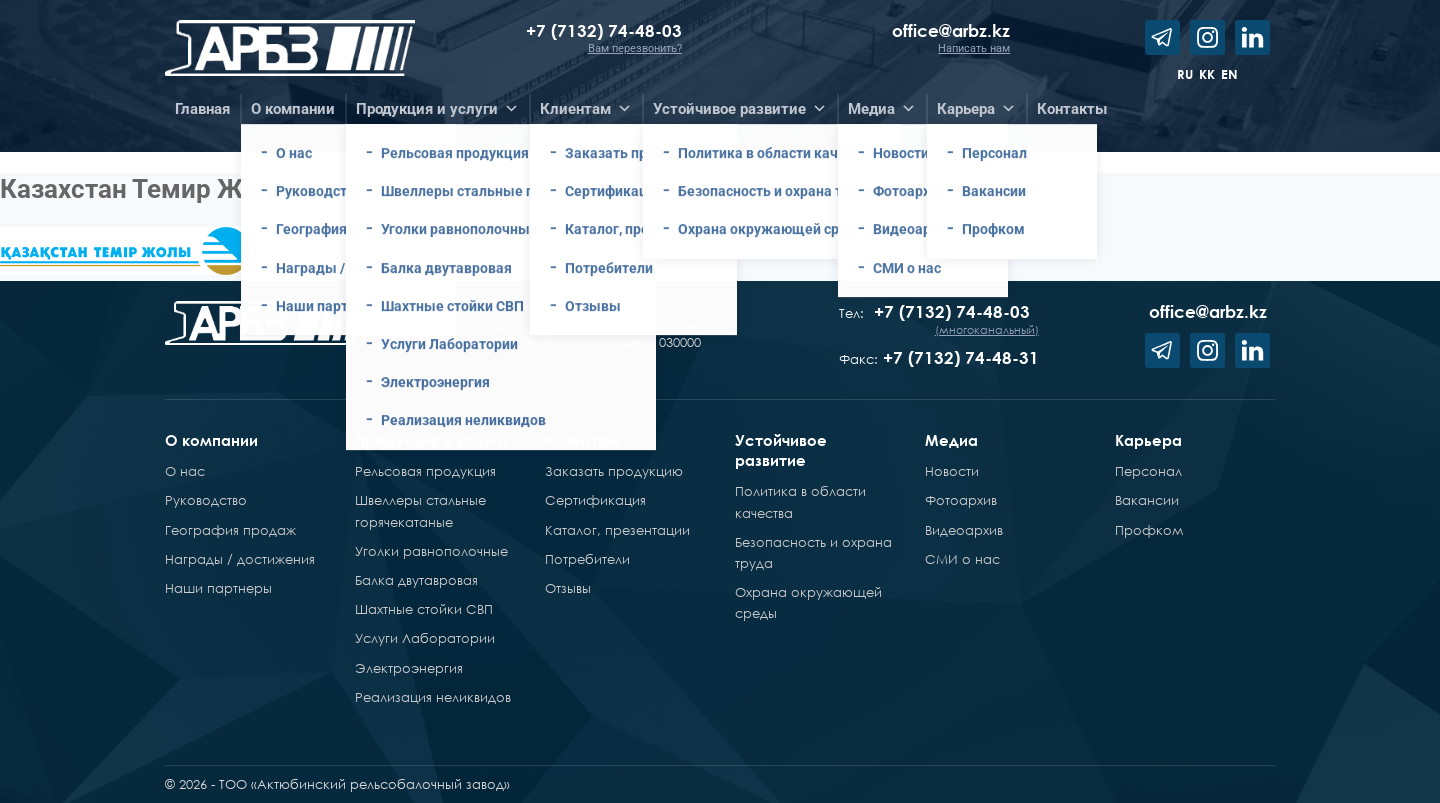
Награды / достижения (240, 559)
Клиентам (582, 440)
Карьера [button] (976, 109)
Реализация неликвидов (433, 697)
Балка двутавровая (416, 580)
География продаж (230, 530)
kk (1207, 74)
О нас (185, 471)
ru (1185, 74)
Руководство (206, 500)
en (1229, 74)
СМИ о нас (962, 559)
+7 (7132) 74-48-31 (961, 357)
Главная (202, 109)
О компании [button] (293, 109)
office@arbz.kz (951, 30)
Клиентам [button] (586, 109)
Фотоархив (961, 500)
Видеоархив (964, 530)
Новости (952, 471)
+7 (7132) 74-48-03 (604, 30)
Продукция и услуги (431, 440)
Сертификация (595, 500)
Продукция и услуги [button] (437, 109)
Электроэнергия (409, 668)
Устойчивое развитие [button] (740, 109)
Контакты (1072, 109)
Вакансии (1147, 500)
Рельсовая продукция (425, 471)
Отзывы (568, 588)
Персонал (1148, 471)
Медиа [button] (882, 109)
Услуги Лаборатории (425, 638)
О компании (211, 440)
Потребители (587, 559)
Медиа (951, 440)
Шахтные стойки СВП (424, 609)
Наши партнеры (218, 588)
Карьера (1148, 440)
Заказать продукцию (614, 471)
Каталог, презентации (617, 530)
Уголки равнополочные (431, 551)
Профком (1149, 530)
